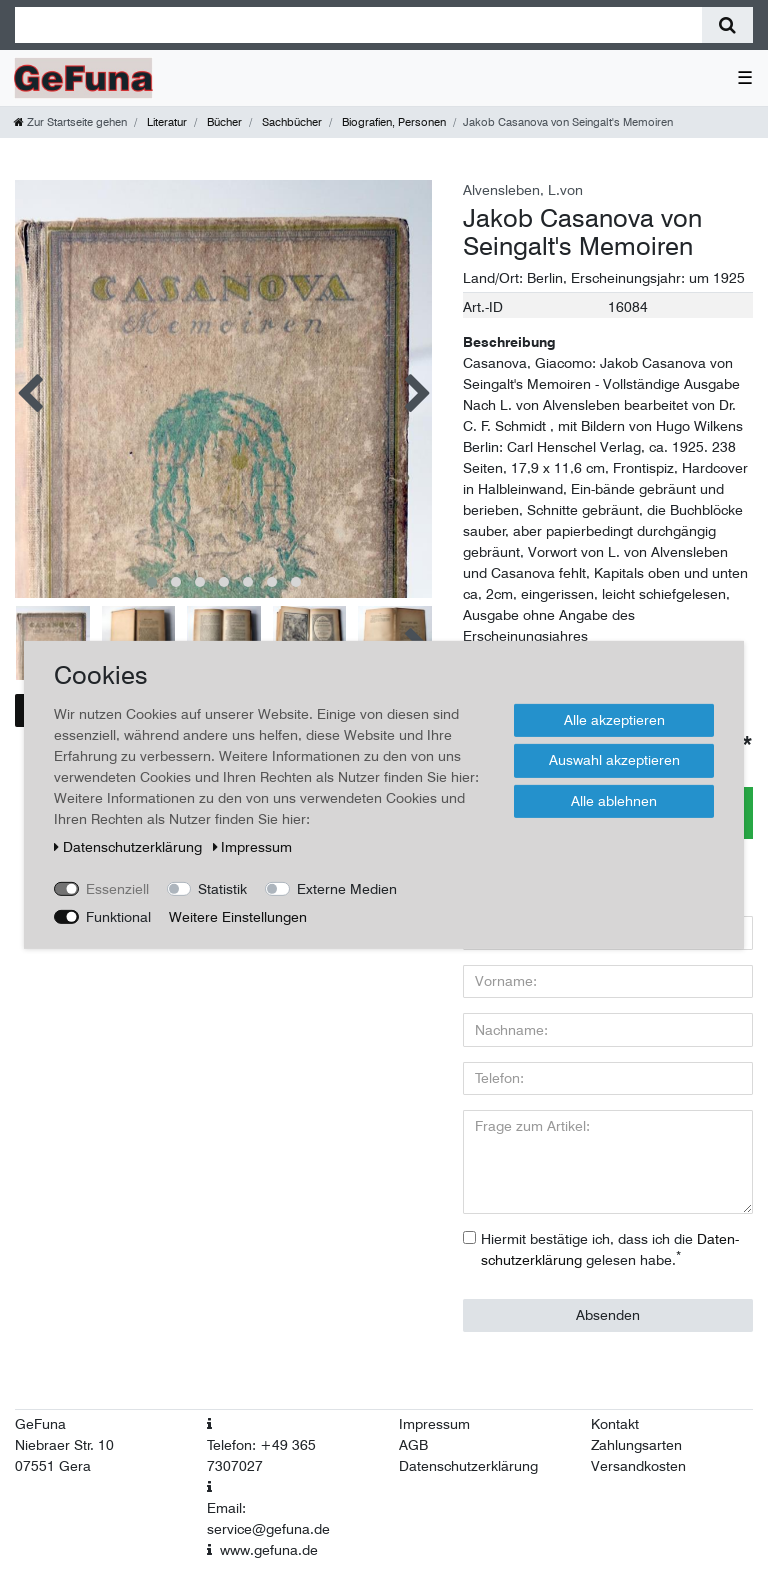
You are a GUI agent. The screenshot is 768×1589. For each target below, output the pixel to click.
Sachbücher (290, 122)
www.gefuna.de (269, 1550)
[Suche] (727, 25)
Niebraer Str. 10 (64, 1445)
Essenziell (117, 888)
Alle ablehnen (614, 800)
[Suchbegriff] (358, 25)
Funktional (118, 916)
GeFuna (40, 1424)
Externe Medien (347, 888)
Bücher (223, 122)
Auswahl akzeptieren (614, 760)
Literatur (165, 122)
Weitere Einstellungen (238, 916)
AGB (413, 1445)
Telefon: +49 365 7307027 (261, 1455)
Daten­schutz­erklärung (130, 846)
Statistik (222, 888)
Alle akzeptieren (614, 719)
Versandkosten (638, 1466)
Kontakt (615, 1424)
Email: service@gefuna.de (268, 1518)
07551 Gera (53, 1466)
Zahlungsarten (636, 1445)
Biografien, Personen (392, 122)
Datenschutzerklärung (468, 1466)
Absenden (608, 1315)
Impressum (434, 1424)
